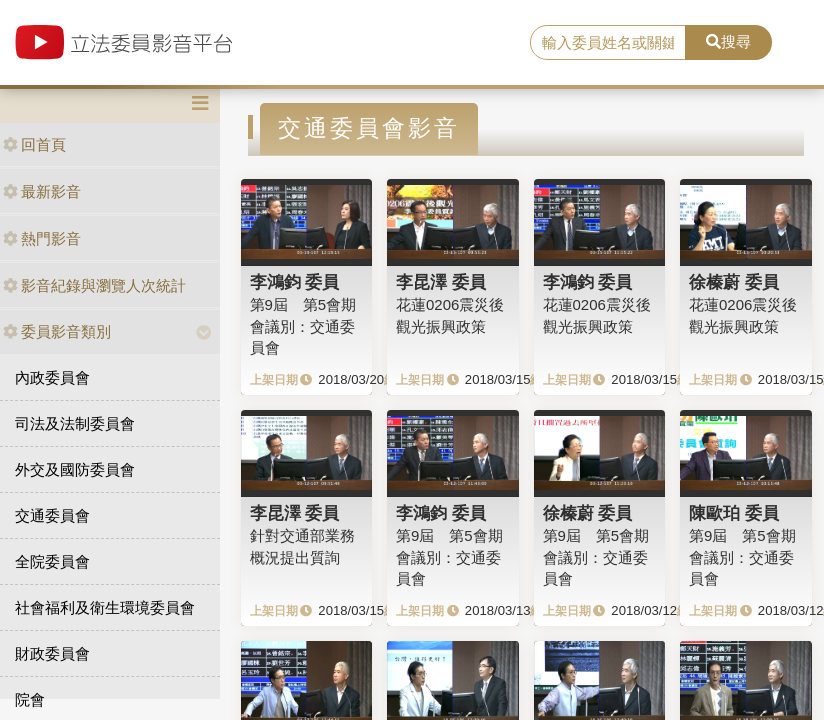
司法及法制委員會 (75, 423)
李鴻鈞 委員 (295, 282)
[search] (608, 43)
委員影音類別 (57, 331)
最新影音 (42, 191)
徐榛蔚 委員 (734, 282)
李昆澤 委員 (441, 282)
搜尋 (728, 41)
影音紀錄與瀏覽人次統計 (94, 285)
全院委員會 (52, 561)
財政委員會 (52, 653)
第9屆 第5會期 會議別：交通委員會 (303, 326)
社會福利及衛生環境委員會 (105, 607)
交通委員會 (52, 515)
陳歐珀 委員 (734, 513)
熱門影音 (42, 238)
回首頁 (34, 144)
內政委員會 (52, 377)
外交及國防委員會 (75, 469)
